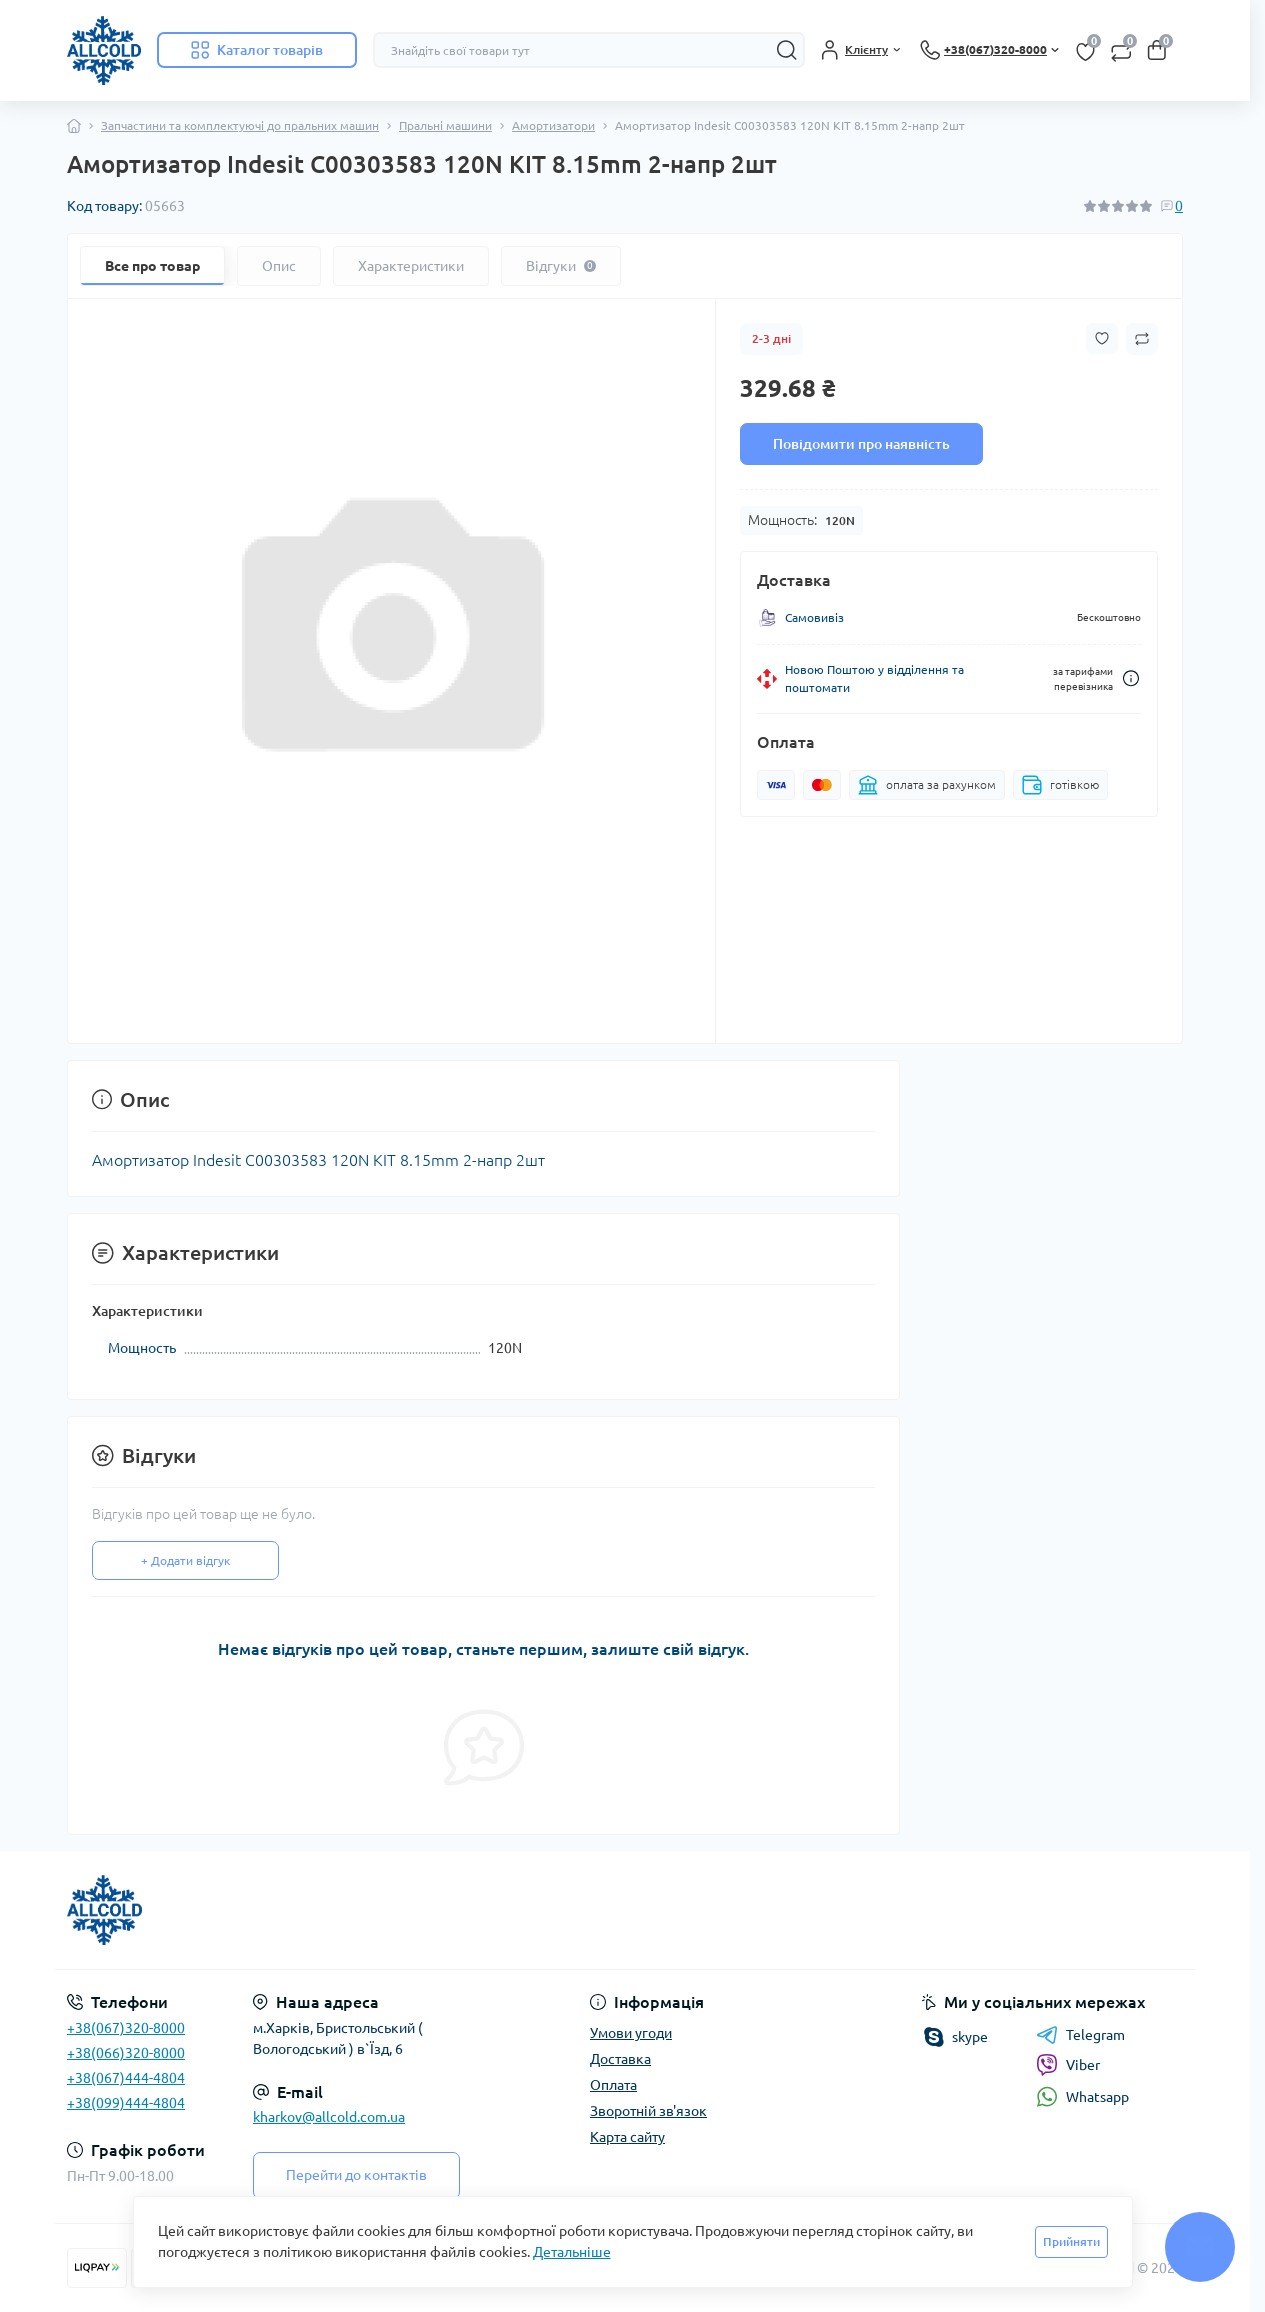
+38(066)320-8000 (126, 2053)
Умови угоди (631, 2033)
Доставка (620, 2059)
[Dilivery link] (1131, 678)
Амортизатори (553, 125)
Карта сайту (627, 2137)
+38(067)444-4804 (126, 2078)
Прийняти (1071, 2241)
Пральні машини (445, 125)
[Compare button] (1142, 339)
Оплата (613, 2085)
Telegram (1080, 2035)
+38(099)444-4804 (126, 2103)
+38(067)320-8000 (126, 2028)
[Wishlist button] (1102, 338)
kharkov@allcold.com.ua (329, 2117)
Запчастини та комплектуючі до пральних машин (240, 125)
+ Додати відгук (185, 1560)
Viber (1068, 2065)
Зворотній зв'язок (648, 2111)
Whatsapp (1082, 2096)
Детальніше (572, 2252)
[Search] (787, 50)
